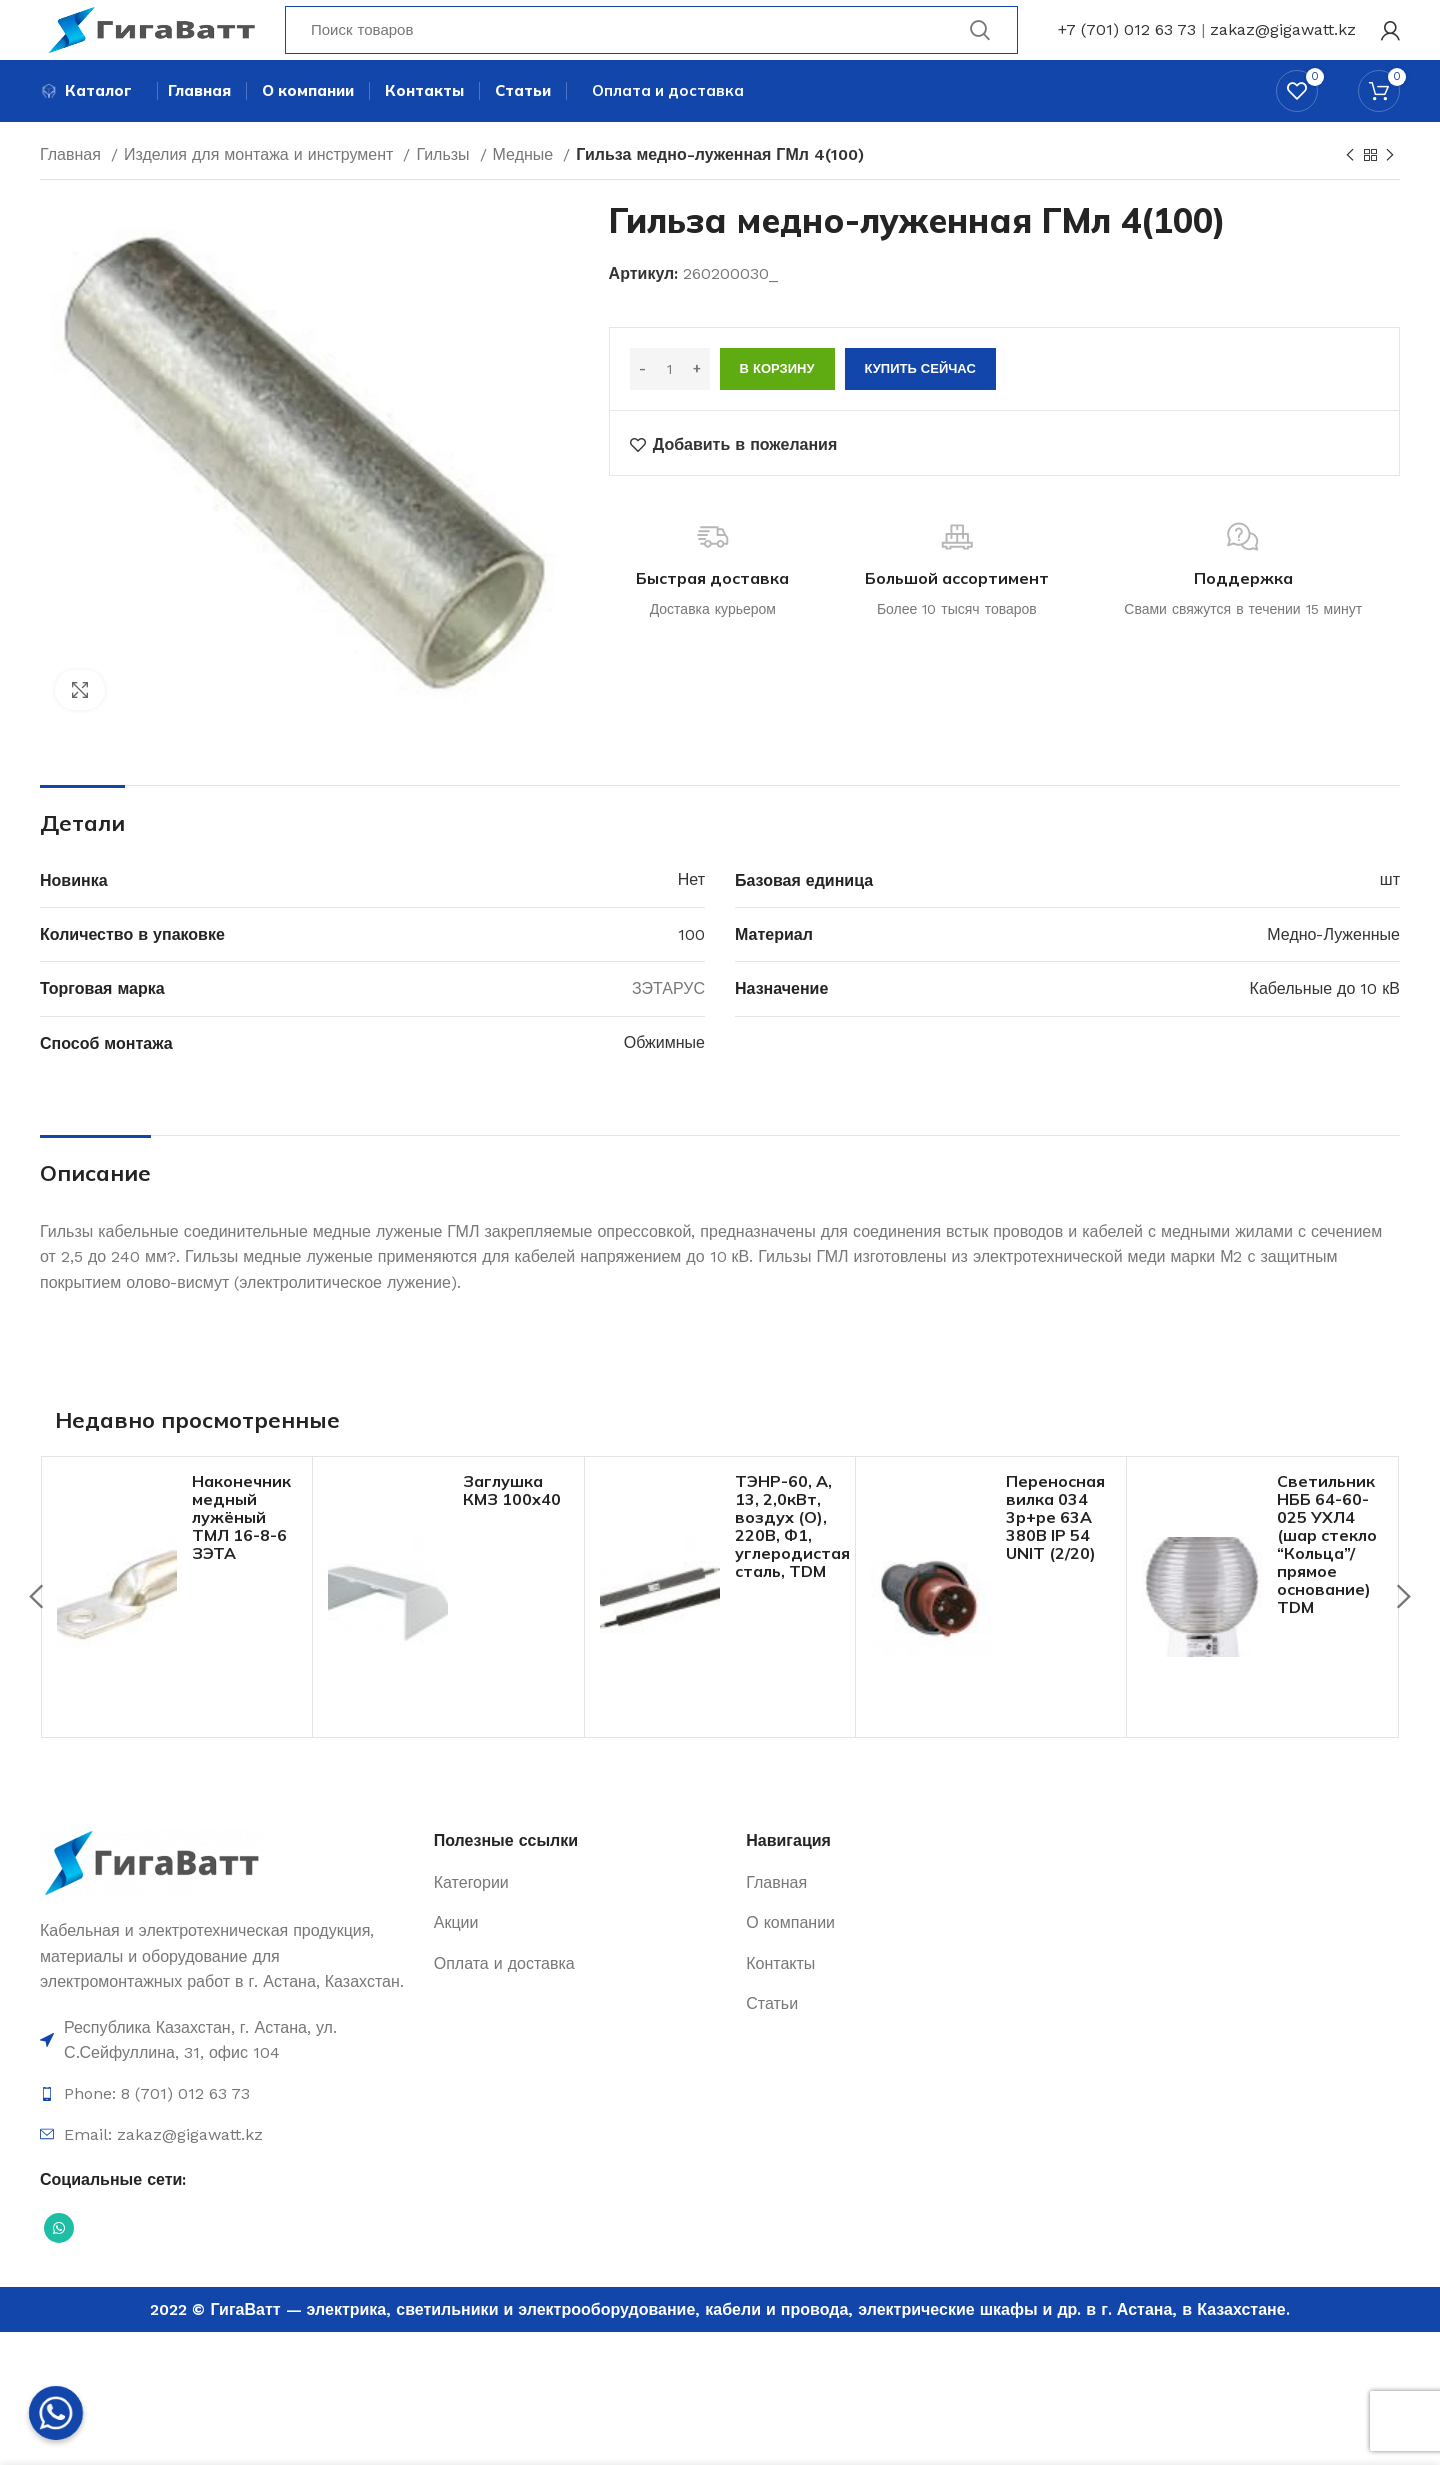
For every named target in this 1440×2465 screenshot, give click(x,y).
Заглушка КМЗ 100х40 (512, 1528)
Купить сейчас (920, 406)
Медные (526, 192)
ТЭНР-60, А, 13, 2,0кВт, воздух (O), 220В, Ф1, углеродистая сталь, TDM (792, 1564)
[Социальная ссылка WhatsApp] (59, 2266)
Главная (73, 192)
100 (691, 972)
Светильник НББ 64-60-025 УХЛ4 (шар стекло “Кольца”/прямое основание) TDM (1327, 1582)
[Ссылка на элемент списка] (227, 2078)
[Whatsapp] (56, 2413)
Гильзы (445, 192)
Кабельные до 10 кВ (1325, 1026)
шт (1390, 917)
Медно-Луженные (1333, 972)
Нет (691, 917)
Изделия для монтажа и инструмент (261, 192)
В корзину (777, 406)
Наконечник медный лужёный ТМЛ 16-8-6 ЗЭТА (241, 1555)
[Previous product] (1350, 194)
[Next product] (1390, 194)
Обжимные (664, 1080)
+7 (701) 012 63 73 (1127, 44)
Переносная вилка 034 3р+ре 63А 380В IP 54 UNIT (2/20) (1055, 1555)
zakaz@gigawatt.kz (1283, 44)
